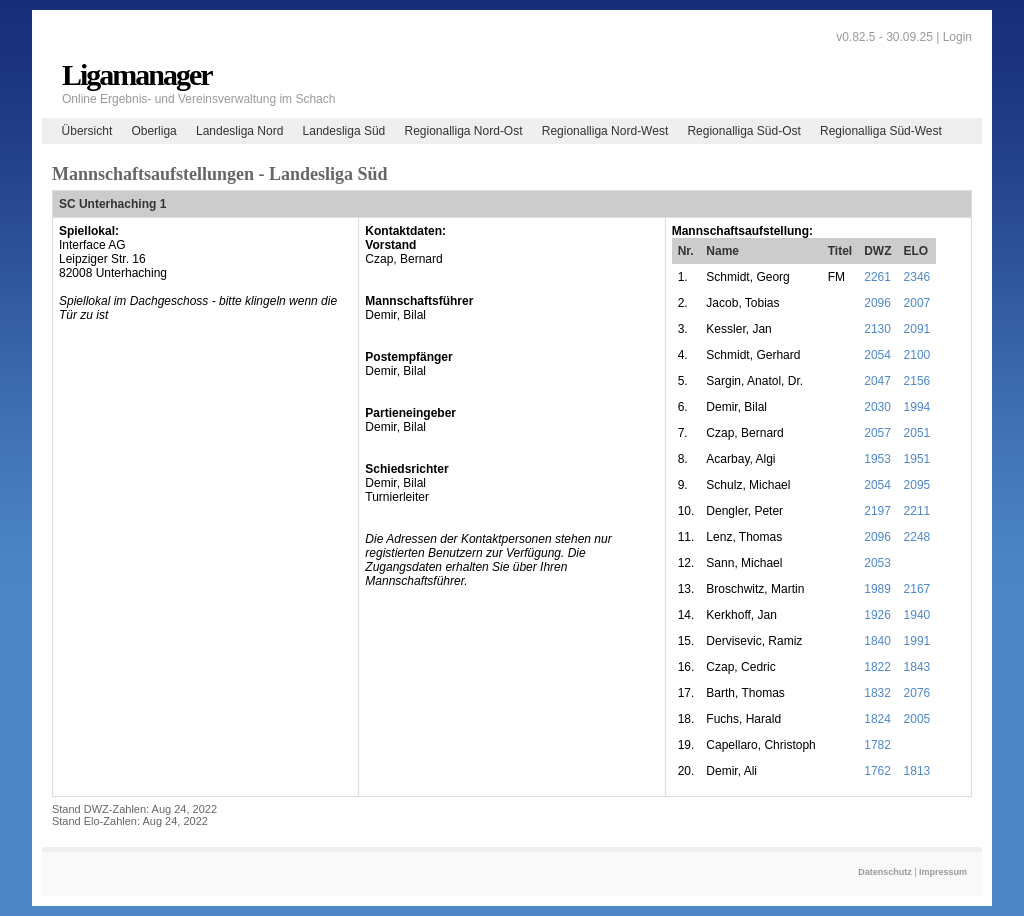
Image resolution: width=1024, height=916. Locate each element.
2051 (917, 433)
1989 (877, 589)
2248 (917, 537)
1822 (877, 667)
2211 (917, 511)
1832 (877, 693)
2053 (877, 563)
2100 (917, 355)
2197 (877, 511)
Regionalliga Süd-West (881, 131)
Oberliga (153, 131)
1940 (917, 615)
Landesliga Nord (239, 131)
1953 (877, 459)
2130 (877, 329)
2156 (917, 381)
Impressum (943, 872)
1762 (877, 771)
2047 (877, 381)
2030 (877, 407)
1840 (877, 641)
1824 (877, 719)
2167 (917, 589)
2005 (917, 719)
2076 (917, 693)
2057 (877, 433)
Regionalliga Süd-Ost (743, 131)
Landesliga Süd (344, 131)
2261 (877, 277)
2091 (917, 329)
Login (957, 37)
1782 (877, 745)
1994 (917, 407)
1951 (917, 459)
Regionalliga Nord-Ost (463, 131)
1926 (877, 615)
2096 (877, 303)
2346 (917, 277)
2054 (877, 355)
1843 (917, 667)
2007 (917, 303)
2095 (917, 485)
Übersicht (87, 131)
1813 (917, 771)
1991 (917, 641)
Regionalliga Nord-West (605, 131)
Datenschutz (885, 872)
